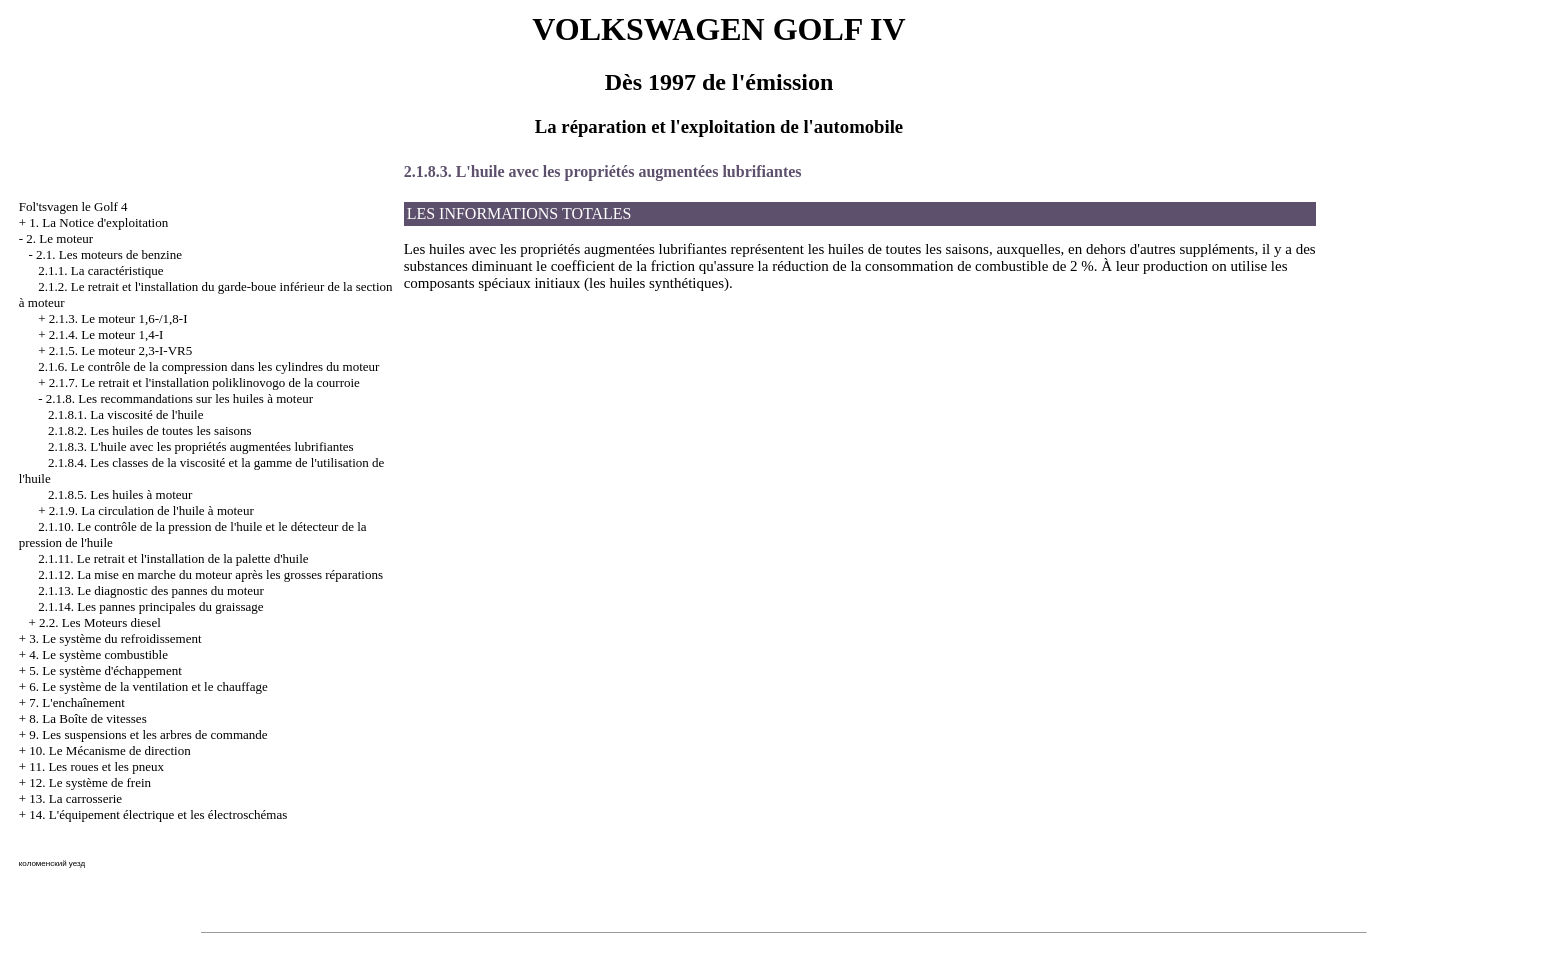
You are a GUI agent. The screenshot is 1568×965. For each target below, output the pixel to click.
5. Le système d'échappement (105, 670)
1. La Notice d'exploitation (98, 222)
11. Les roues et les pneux (96, 766)
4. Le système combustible (98, 654)
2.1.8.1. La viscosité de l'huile (125, 414)
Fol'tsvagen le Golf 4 (73, 206)
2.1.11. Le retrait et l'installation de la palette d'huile (173, 558)
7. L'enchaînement (76, 702)
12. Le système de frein (90, 782)
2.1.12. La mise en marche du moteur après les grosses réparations (210, 574)
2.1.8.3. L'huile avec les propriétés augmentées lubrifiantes (201, 446)
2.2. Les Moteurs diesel (100, 622)
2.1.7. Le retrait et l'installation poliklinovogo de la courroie (204, 382)
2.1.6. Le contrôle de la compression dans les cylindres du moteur (208, 366)
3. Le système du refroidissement (115, 638)
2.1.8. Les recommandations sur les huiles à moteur (179, 398)
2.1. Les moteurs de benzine (109, 254)
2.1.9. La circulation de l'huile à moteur (151, 510)
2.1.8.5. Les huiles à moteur (120, 494)
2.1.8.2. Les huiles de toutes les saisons (150, 430)
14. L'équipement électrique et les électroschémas (158, 814)
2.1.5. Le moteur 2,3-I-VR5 (120, 350)
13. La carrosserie (75, 798)
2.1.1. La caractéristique (100, 270)
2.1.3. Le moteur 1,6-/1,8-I (118, 318)
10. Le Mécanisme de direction (109, 750)
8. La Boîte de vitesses (87, 718)
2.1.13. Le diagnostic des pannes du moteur (151, 590)
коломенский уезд (52, 863)
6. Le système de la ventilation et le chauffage (148, 686)
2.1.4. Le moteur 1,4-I (106, 334)
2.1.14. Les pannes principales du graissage (150, 606)
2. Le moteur (59, 238)
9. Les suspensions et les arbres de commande (148, 734)
